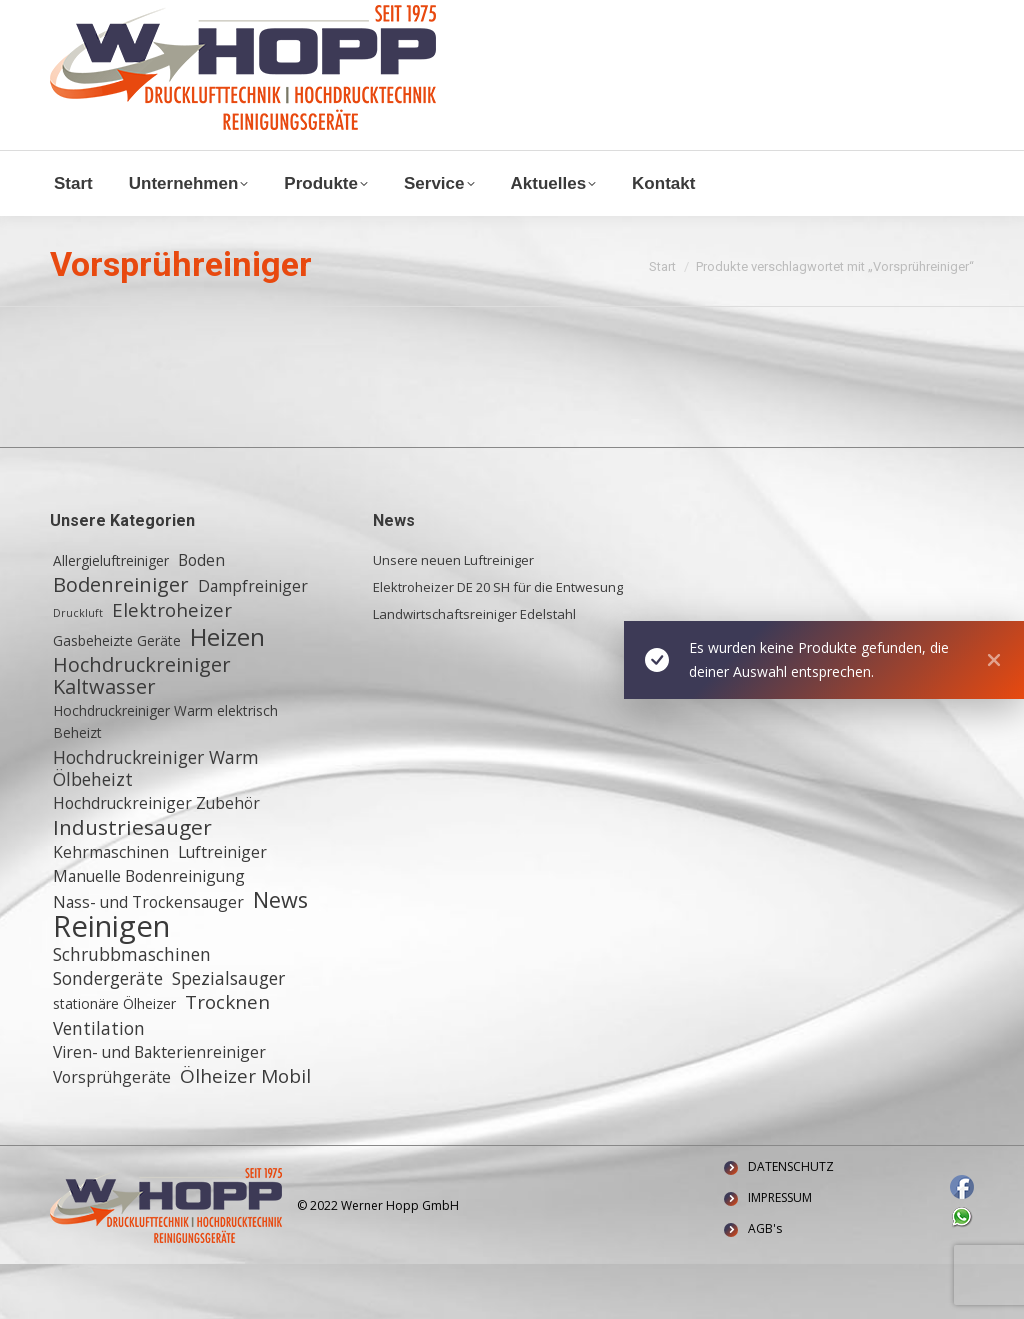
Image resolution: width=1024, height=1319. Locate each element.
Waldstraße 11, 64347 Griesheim (165, 38)
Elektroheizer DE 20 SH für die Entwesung (498, 642)
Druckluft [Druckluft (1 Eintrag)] (78, 668)
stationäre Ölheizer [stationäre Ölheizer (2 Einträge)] (114, 1058)
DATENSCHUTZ (791, 1221)
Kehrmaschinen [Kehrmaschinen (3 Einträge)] (111, 907)
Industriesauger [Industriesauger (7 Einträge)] (132, 882)
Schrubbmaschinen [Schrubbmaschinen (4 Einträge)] (132, 1009)
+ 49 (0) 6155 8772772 (299, 16)
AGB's (765, 1283)
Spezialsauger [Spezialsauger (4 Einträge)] (228, 1033)
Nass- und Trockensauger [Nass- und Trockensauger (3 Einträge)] (148, 957)
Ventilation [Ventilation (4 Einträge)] (99, 1083)
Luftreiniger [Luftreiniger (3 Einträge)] (222, 907)
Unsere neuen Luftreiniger (453, 615)
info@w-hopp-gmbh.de (126, 16)
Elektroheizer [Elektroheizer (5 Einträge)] (172, 665)
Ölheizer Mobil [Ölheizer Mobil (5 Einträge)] (245, 1131)
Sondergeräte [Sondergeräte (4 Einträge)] (108, 1033)
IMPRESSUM (780, 1252)
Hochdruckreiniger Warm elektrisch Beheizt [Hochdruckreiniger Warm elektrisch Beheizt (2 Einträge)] (165, 776)
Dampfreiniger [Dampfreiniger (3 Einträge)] (253, 641)
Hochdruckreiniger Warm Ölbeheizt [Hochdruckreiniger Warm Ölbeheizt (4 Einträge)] (156, 823)
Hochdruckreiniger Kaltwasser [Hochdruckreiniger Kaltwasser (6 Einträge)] (142, 731)
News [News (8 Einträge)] (280, 955)
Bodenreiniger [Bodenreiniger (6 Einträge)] (121, 640)
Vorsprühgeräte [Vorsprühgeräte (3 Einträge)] (112, 1132)
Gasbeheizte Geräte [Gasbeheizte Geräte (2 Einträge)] (117, 695)
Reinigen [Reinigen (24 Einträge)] (111, 981)
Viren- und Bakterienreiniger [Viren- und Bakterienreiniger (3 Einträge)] (159, 1107)
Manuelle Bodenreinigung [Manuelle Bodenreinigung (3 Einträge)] (149, 931)
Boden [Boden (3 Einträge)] (201, 615)
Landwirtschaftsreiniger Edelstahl (474, 669)
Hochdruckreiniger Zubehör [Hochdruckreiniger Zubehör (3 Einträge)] (156, 858)
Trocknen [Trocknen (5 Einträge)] (227, 1057)
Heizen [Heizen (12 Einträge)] (227, 692)
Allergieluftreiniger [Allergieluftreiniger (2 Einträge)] (111, 615)
